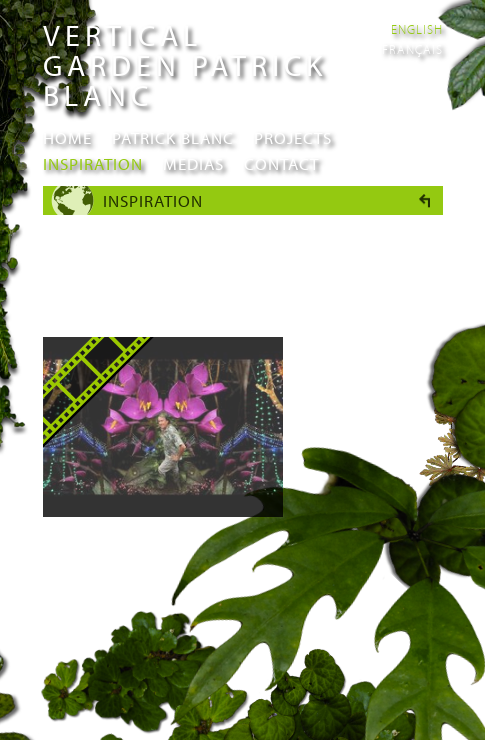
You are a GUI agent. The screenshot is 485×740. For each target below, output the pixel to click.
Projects (293, 137)
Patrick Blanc (173, 137)
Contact (281, 163)
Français (412, 49)
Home (67, 137)
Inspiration (93, 163)
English (417, 29)
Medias (193, 163)
